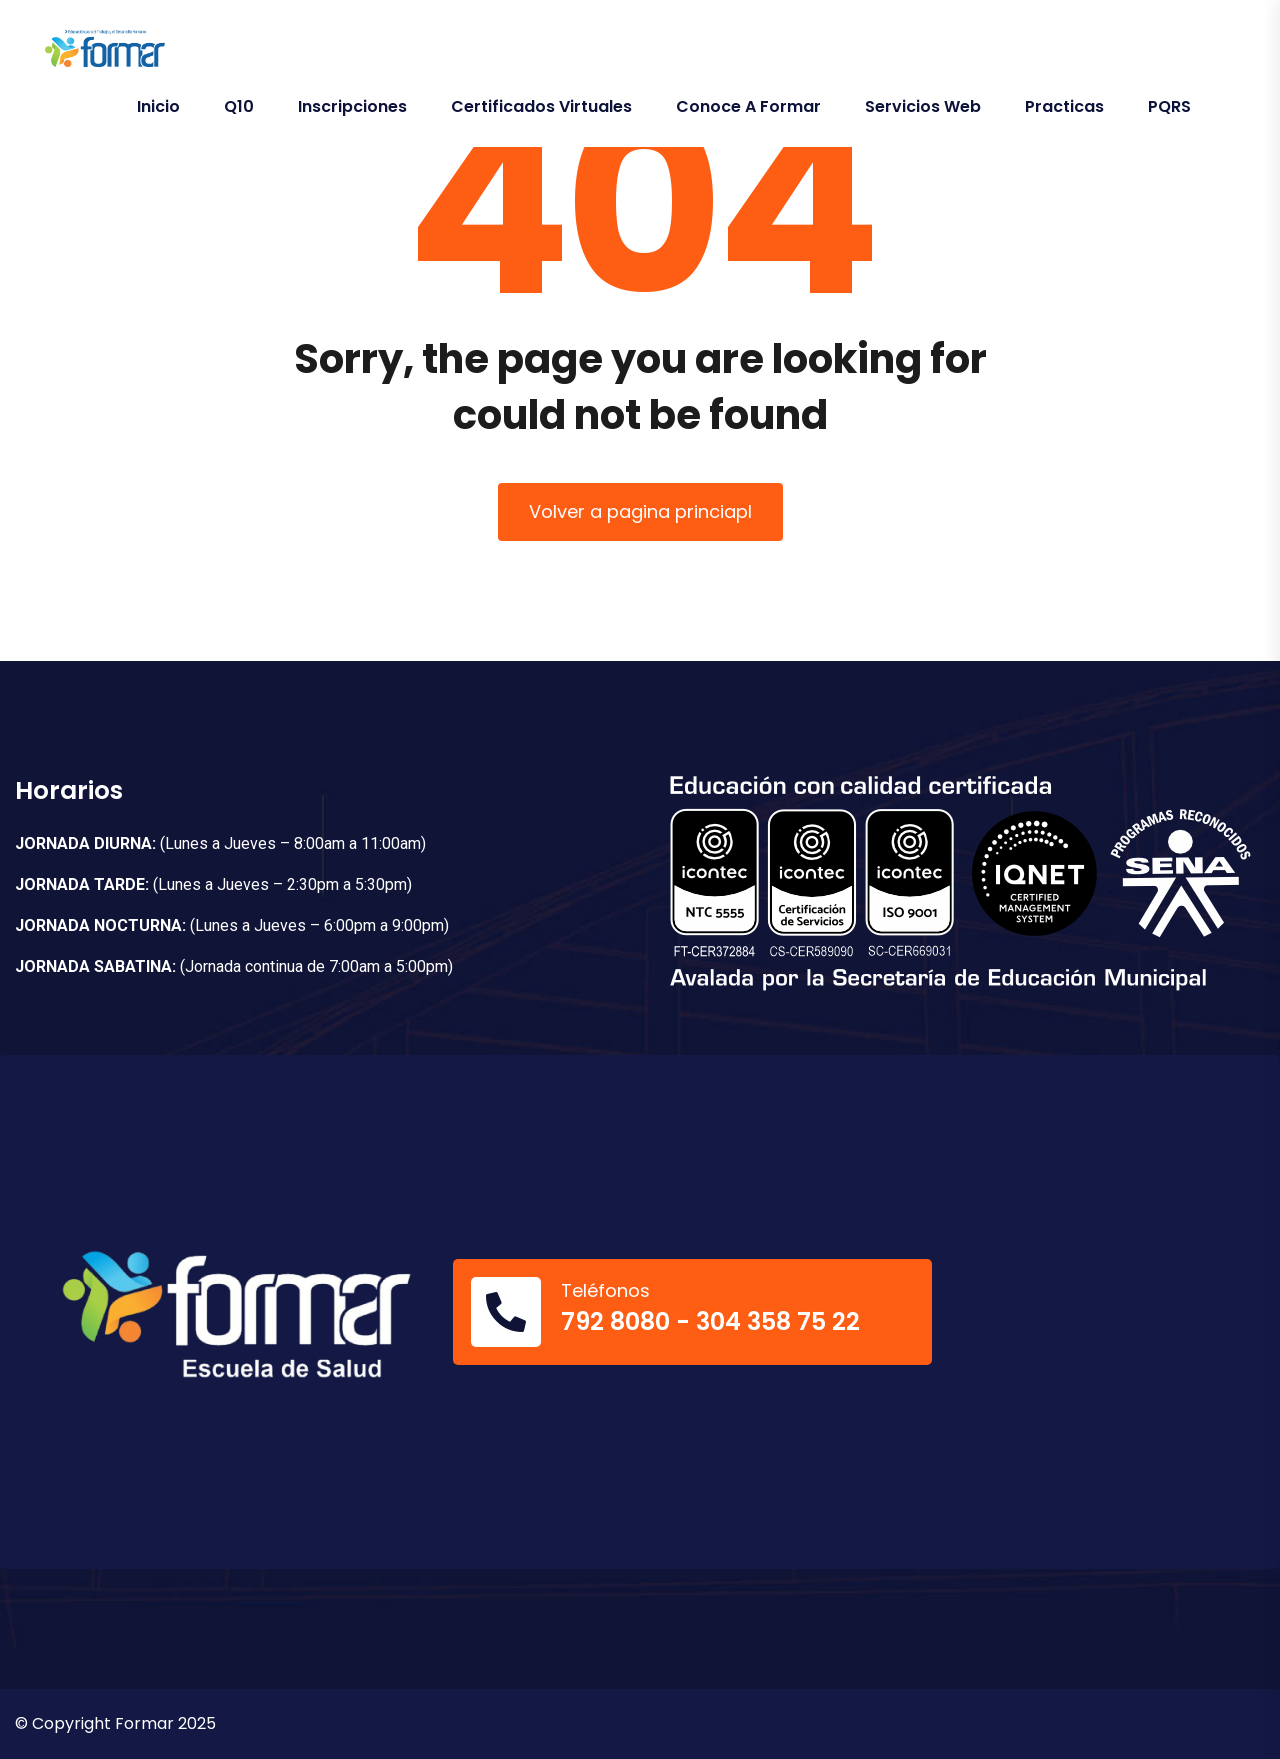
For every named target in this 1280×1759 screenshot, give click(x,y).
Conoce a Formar (748, 106)
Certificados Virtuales (541, 106)
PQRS (1169, 106)
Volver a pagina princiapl (640, 511)
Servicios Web (923, 106)
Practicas (1064, 106)
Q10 (239, 106)
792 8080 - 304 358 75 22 (710, 1321)
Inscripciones (352, 106)
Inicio (158, 106)
